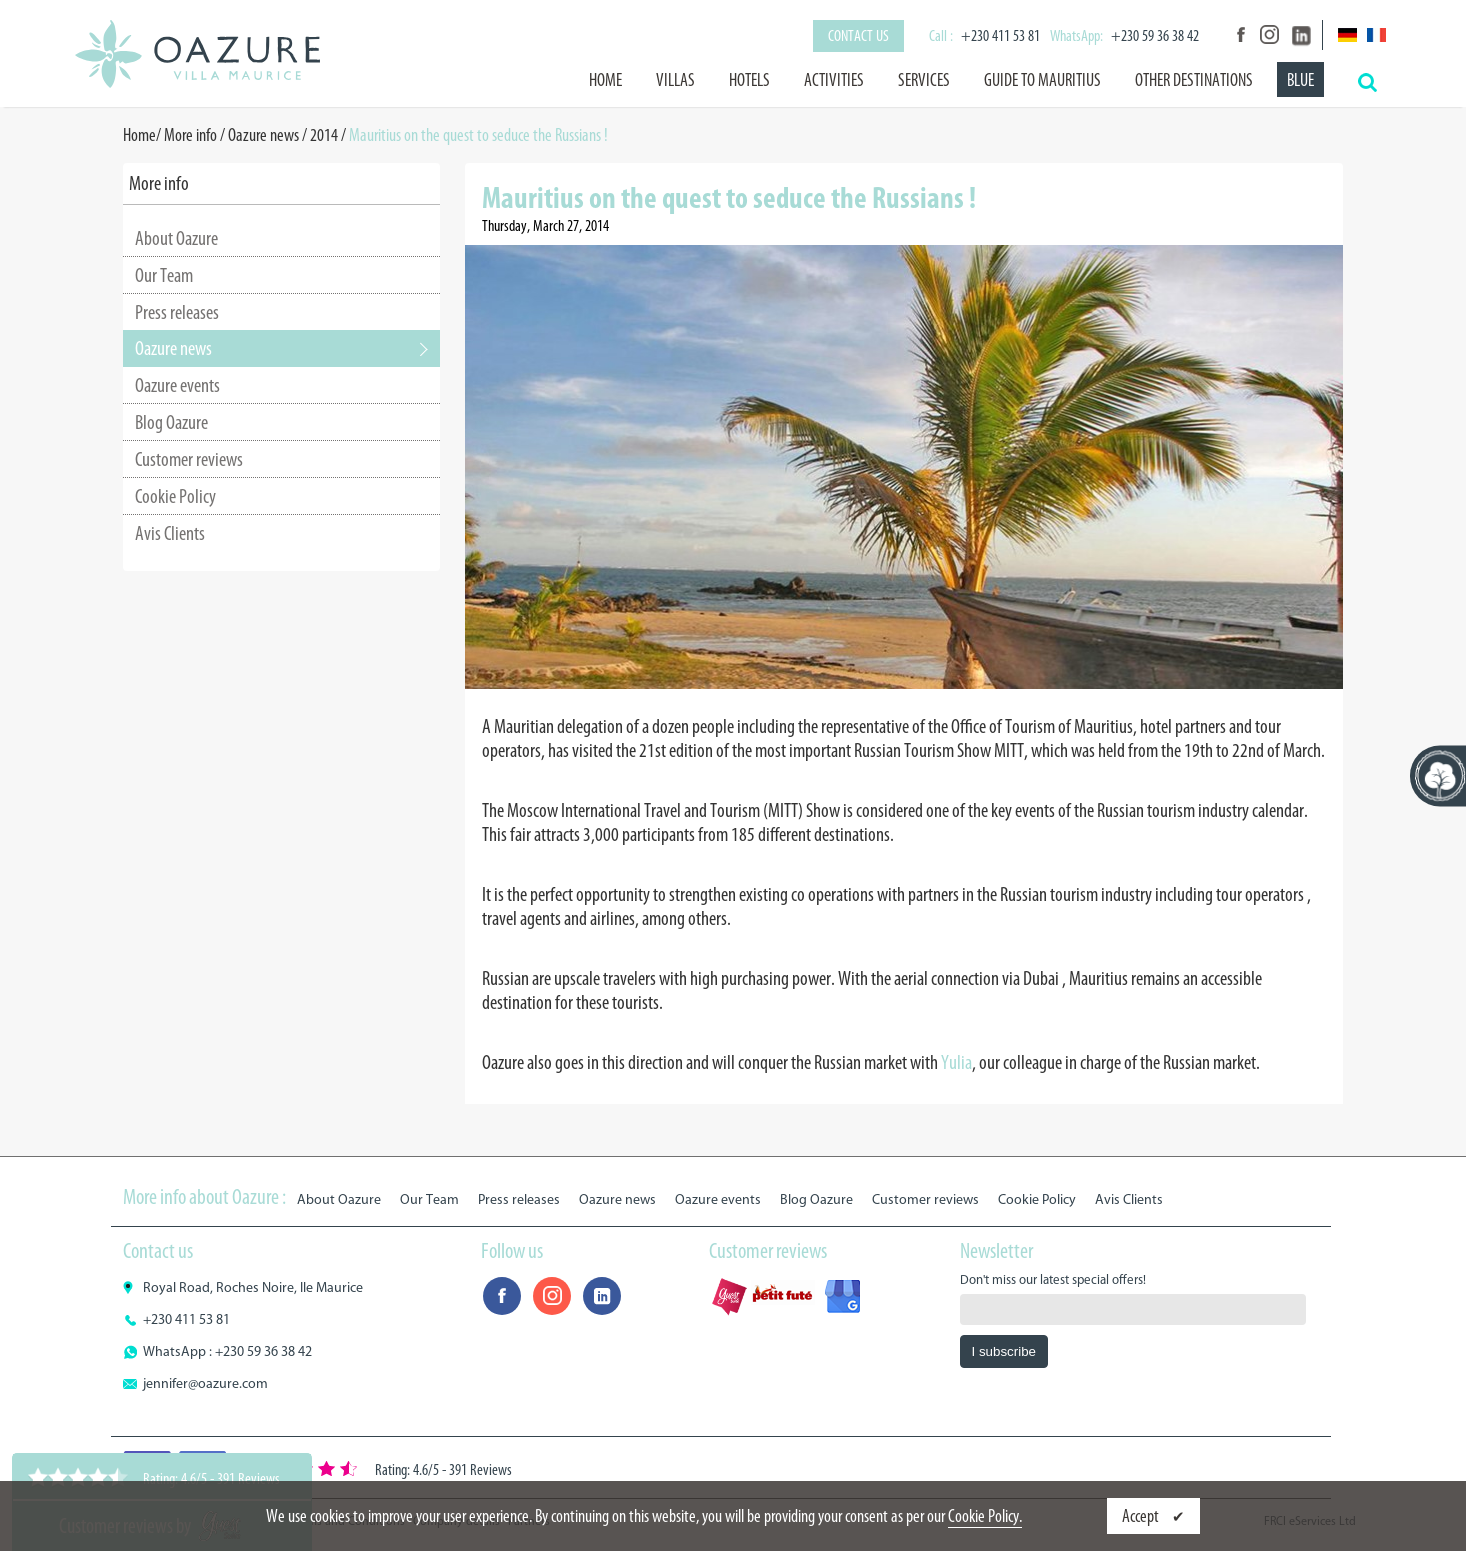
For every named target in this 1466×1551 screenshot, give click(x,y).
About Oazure (176, 238)
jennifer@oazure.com (205, 1383)
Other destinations (1194, 80)
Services (924, 80)
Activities (834, 80)
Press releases (177, 312)
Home (605, 80)
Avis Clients (170, 533)
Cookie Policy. (985, 1516)
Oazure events (177, 385)
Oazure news (263, 135)
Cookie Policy (175, 496)
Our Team (164, 275)
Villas (675, 80)
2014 (324, 135)
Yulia (956, 1062)
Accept (1142, 1516)
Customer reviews (189, 459)
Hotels (749, 80)
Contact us (858, 35)
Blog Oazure (171, 422)
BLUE (1300, 80)
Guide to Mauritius (1042, 80)
